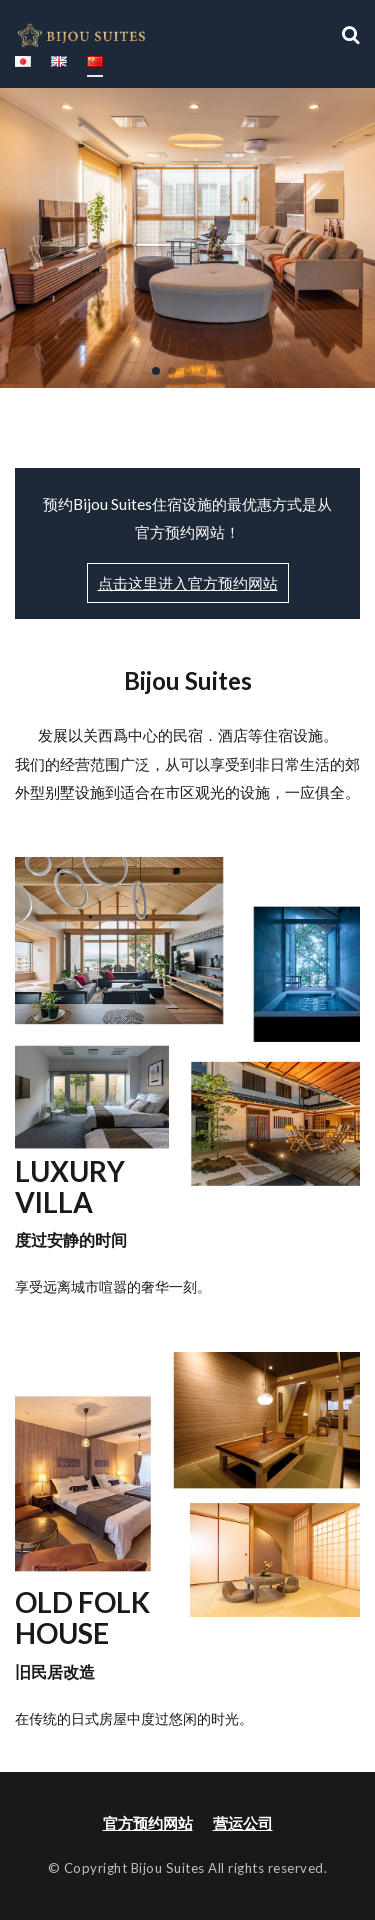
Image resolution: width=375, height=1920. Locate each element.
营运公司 (243, 1823)
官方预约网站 (148, 1823)
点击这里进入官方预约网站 (188, 583)
